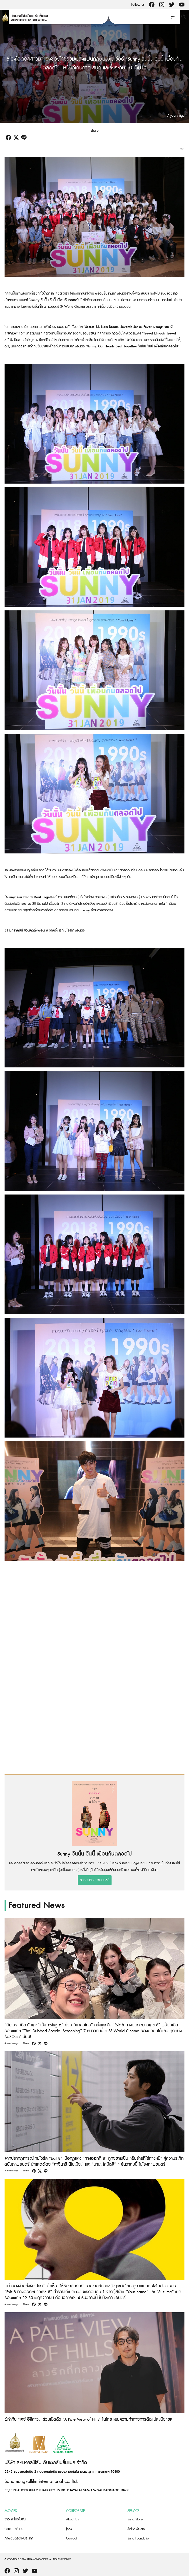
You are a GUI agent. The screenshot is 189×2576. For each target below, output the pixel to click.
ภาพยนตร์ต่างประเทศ (19, 2538)
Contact (71, 2538)
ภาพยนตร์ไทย (14, 2529)
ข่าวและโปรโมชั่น (15, 2519)
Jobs (69, 2529)
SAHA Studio (136, 2529)
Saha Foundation (138, 2538)
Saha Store (135, 2519)
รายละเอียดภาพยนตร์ (94, 1880)
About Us (72, 2519)
